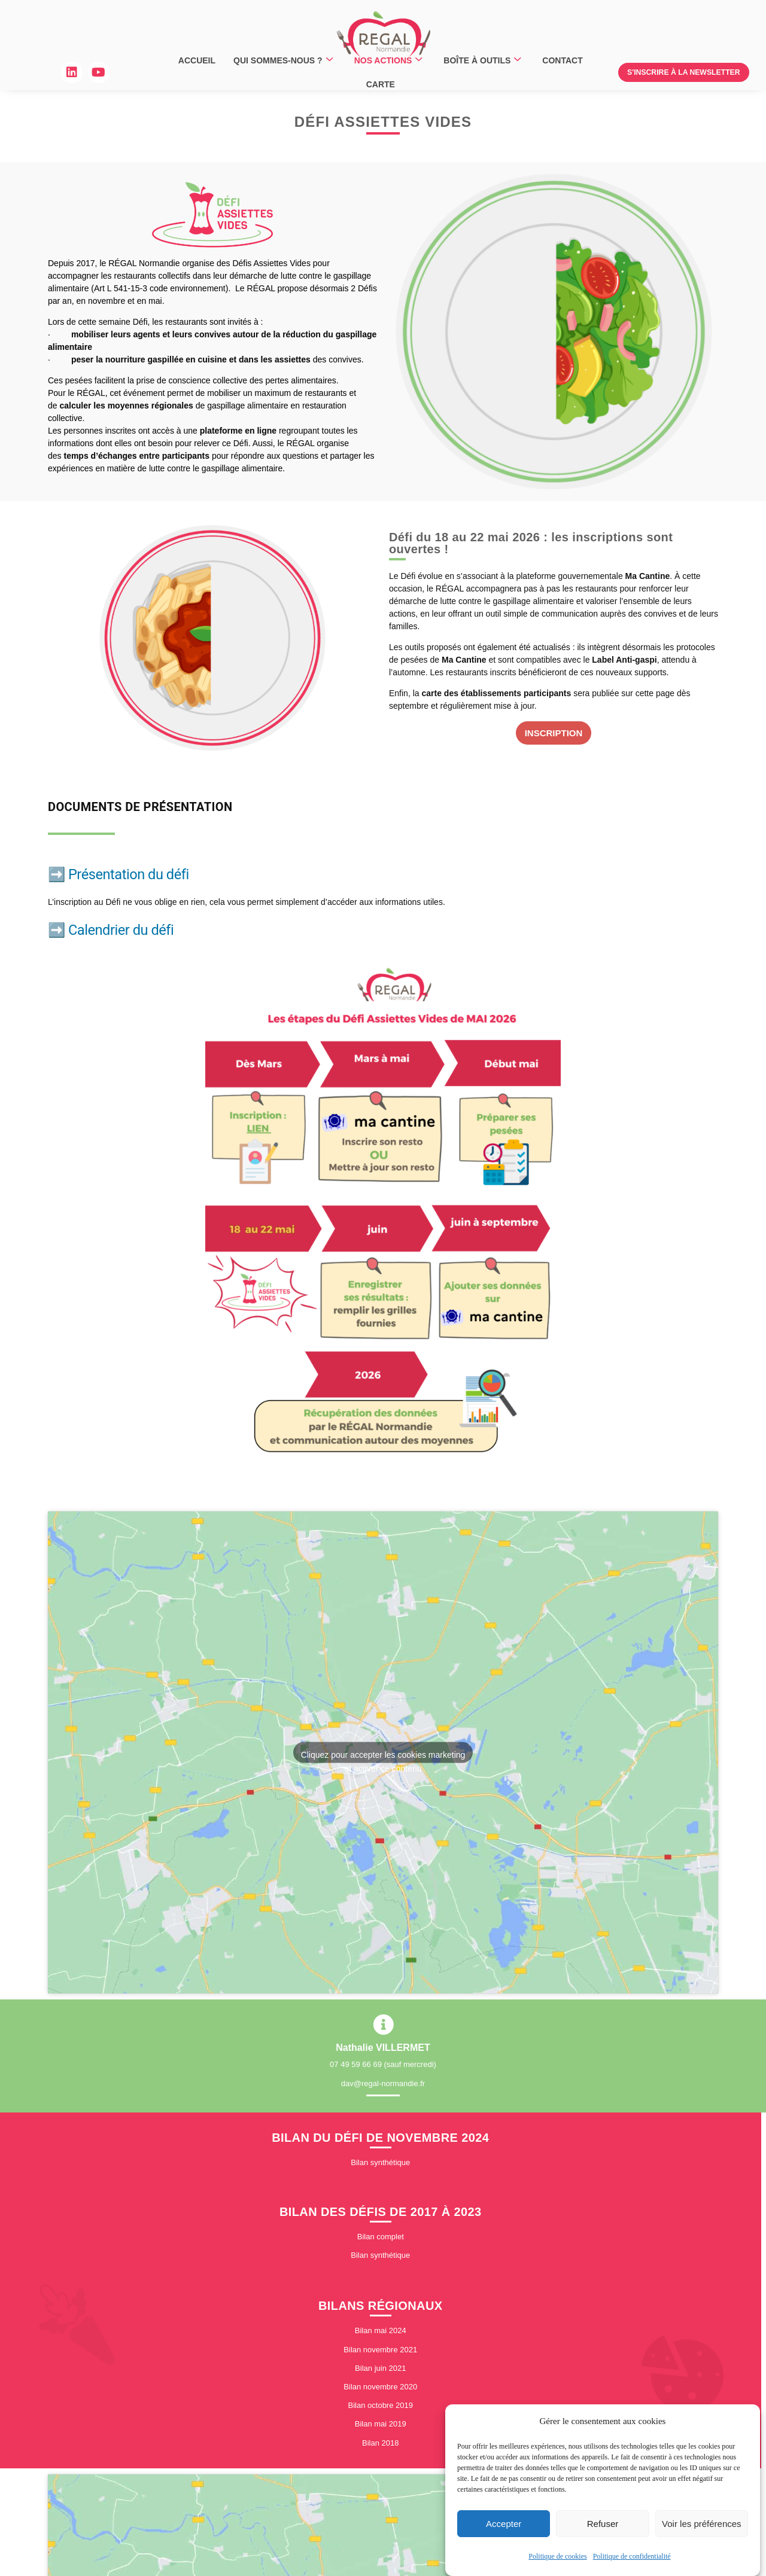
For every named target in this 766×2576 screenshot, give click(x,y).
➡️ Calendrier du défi (111, 930)
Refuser (603, 2524)
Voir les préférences (701, 2524)
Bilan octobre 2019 (380, 2408)
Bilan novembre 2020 (380, 2390)
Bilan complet (380, 2240)
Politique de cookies (557, 2556)
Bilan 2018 (380, 2446)
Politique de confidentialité (632, 2556)
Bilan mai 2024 (380, 2334)
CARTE (380, 84)
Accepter (503, 2524)
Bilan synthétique (380, 2166)
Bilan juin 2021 (380, 2371)
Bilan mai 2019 (380, 2427)
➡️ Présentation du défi (118, 874)
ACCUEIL (196, 60)
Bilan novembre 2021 (380, 2353)
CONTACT (562, 60)
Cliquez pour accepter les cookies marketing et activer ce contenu (383, 1756)
